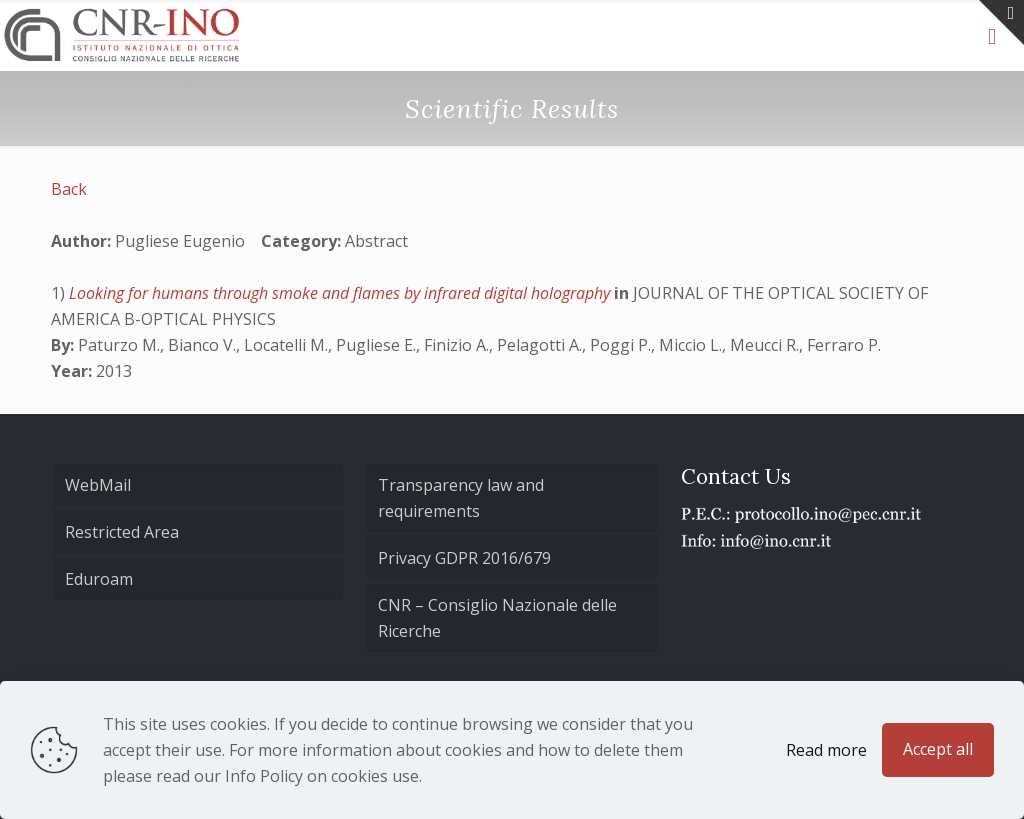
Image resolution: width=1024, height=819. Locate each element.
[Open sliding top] (1001, 22)
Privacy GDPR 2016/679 (464, 558)
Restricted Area (122, 532)
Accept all (938, 749)
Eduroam (99, 579)
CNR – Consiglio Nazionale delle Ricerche (497, 618)
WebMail (98, 485)
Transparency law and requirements (461, 498)
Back (69, 189)
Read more (826, 750)
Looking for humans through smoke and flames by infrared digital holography (341, 293)
